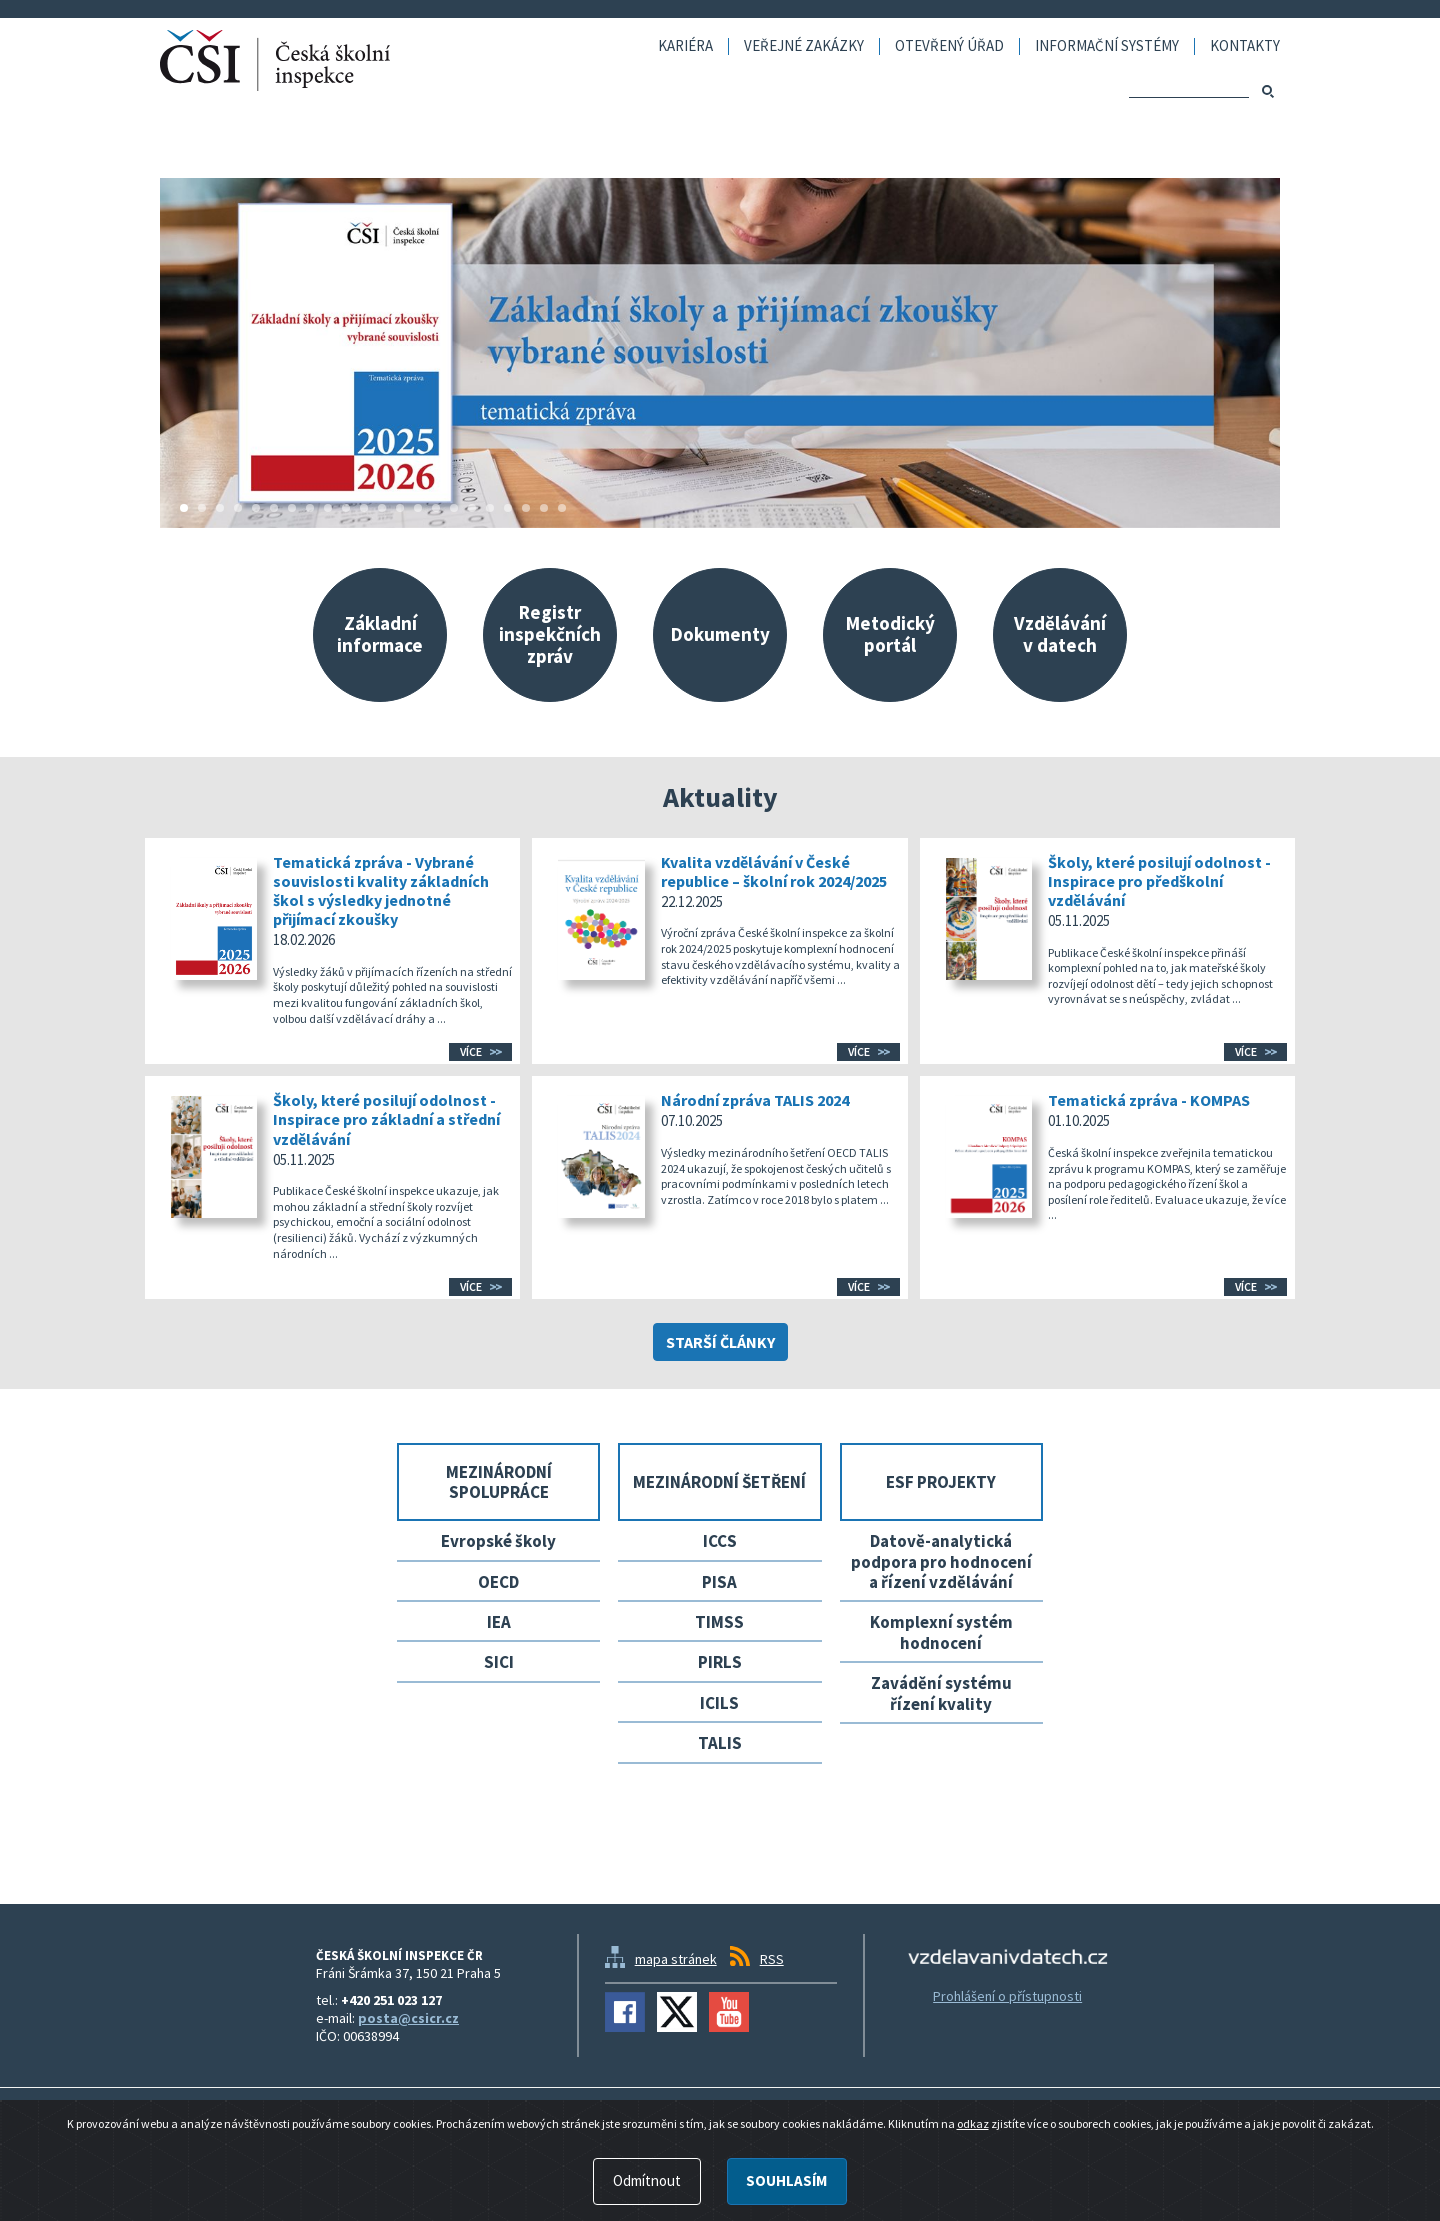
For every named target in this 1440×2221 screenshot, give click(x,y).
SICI (499, 1662)
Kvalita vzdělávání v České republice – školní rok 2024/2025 (774, 871)
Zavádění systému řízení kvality (941, 1693)
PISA (719, 1582)
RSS (772, 1959)
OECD (498, 1582)
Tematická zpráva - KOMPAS (1149, 1100)
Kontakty (1245, 46)
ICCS (720, 1541)
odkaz (973, 2124)
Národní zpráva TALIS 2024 (755, 1100)
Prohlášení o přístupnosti (1007, 1996)
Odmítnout (647, 2181)
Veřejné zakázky (804, 46)
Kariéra (685, 46)
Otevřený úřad (949, 46)
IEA (499, 1622)
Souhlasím (786, 2181)
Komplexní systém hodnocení (941, 1632)
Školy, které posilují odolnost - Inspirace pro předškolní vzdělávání (1159, 881)
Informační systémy (1107, 46)
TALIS (720, 1743)
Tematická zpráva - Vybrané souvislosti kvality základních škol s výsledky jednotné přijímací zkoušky (381, 891)
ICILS (719, 1703)
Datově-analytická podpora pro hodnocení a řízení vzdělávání (941, 1561)
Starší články (720, 1342)
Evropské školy (498, 1541)
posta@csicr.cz (408, 2018)
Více (471, 1051)
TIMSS (719, 1622)
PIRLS (720, 1662)
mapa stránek (676, 1959)
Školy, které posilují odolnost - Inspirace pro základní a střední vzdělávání (386, 1119)
